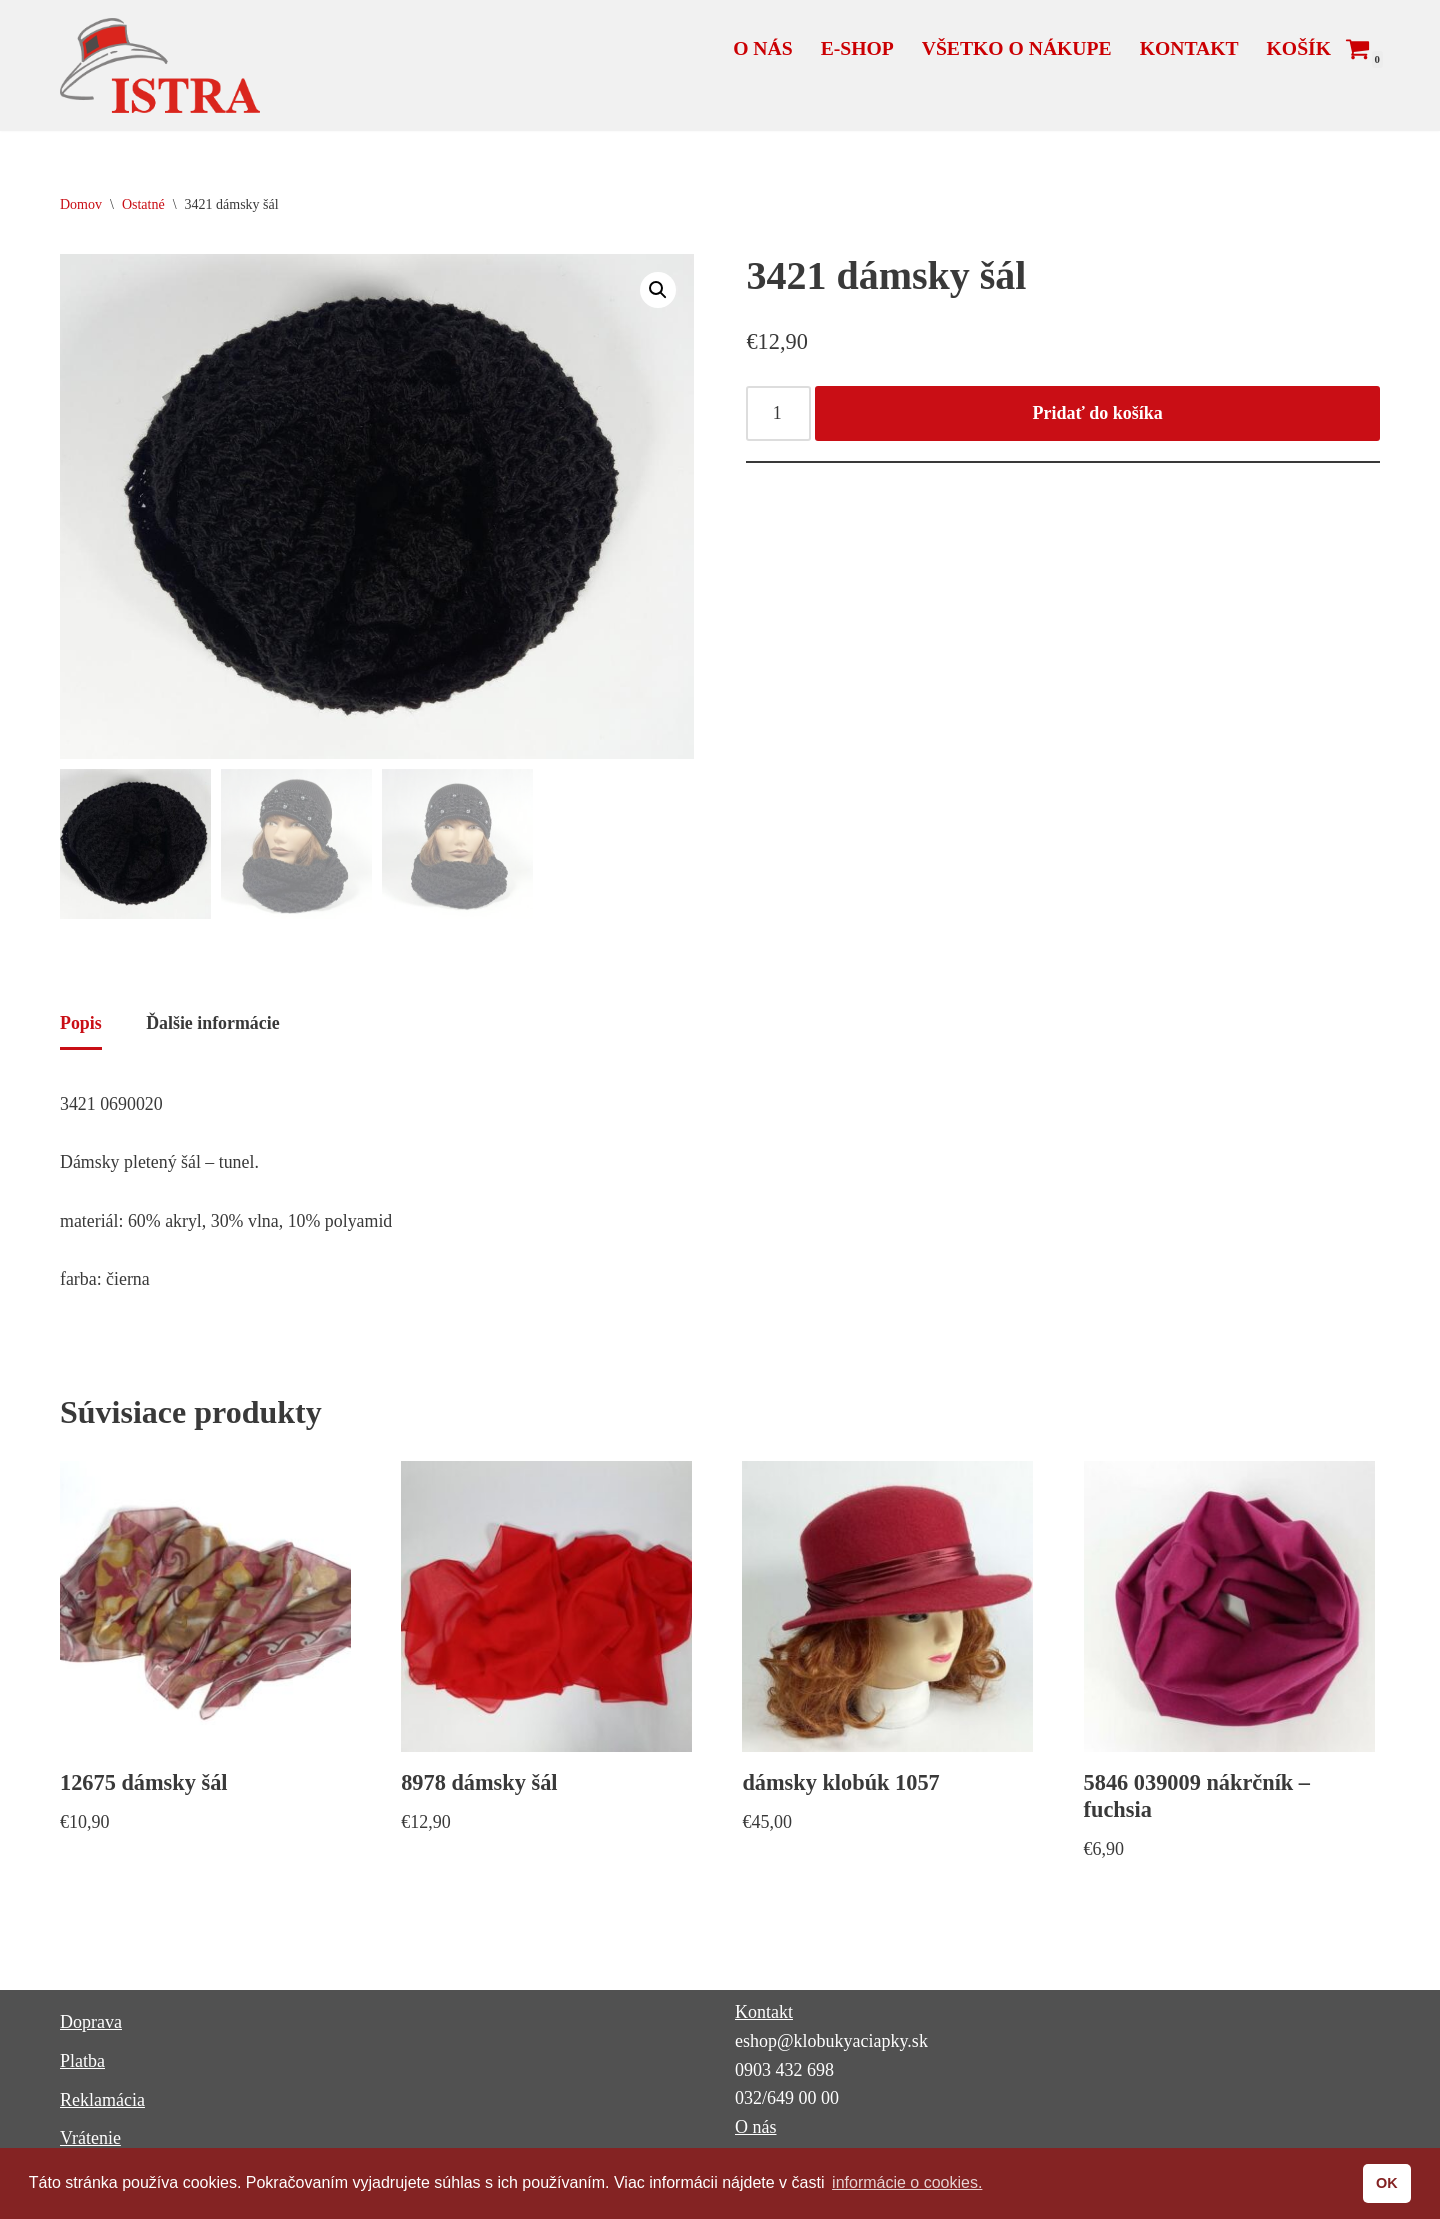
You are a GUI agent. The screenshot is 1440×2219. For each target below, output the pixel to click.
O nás (760, 48)
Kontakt (1188, 48)
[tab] (81, 1028)
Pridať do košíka (1098, 414)
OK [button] (1387, 2183)
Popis (81, 1026)
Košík (1298, 48)
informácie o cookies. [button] (907, 2182)
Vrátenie (90, 2143)
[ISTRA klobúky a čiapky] (160, 65)
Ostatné (143, 204)
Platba (82, 2066)
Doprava (91, 2027)
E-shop (855, 48)
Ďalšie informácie (214, 1026)
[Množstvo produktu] (778, 414)
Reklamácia (102, 2105)
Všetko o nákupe (1014, 48)
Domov (81, 204)
